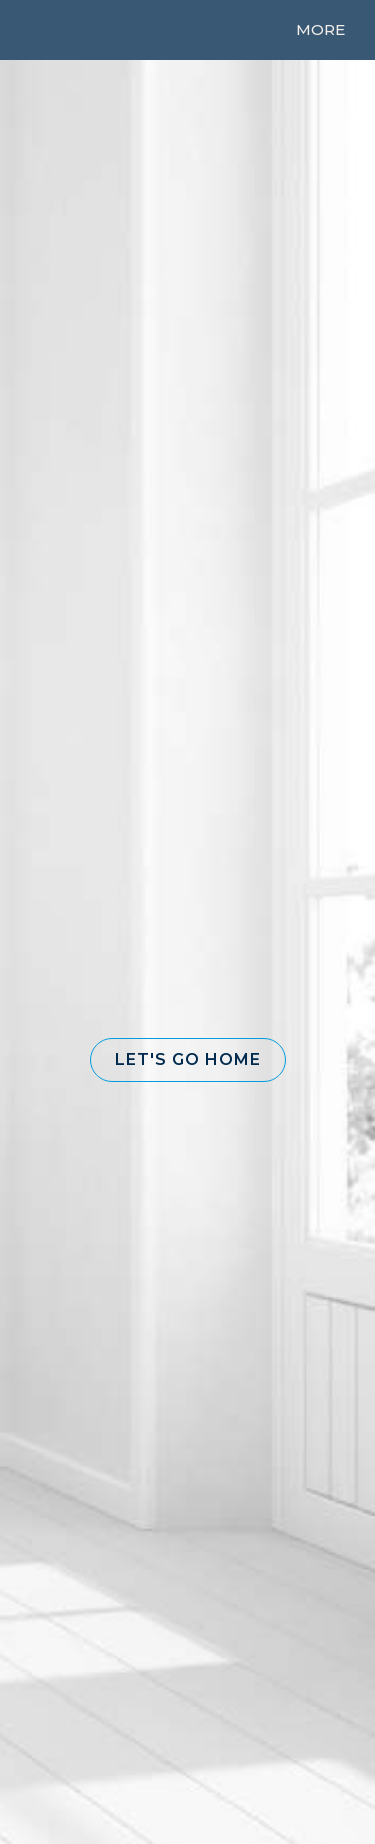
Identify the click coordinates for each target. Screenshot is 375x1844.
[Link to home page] (57, 30)
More (320, 29)
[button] (188, 1060)
